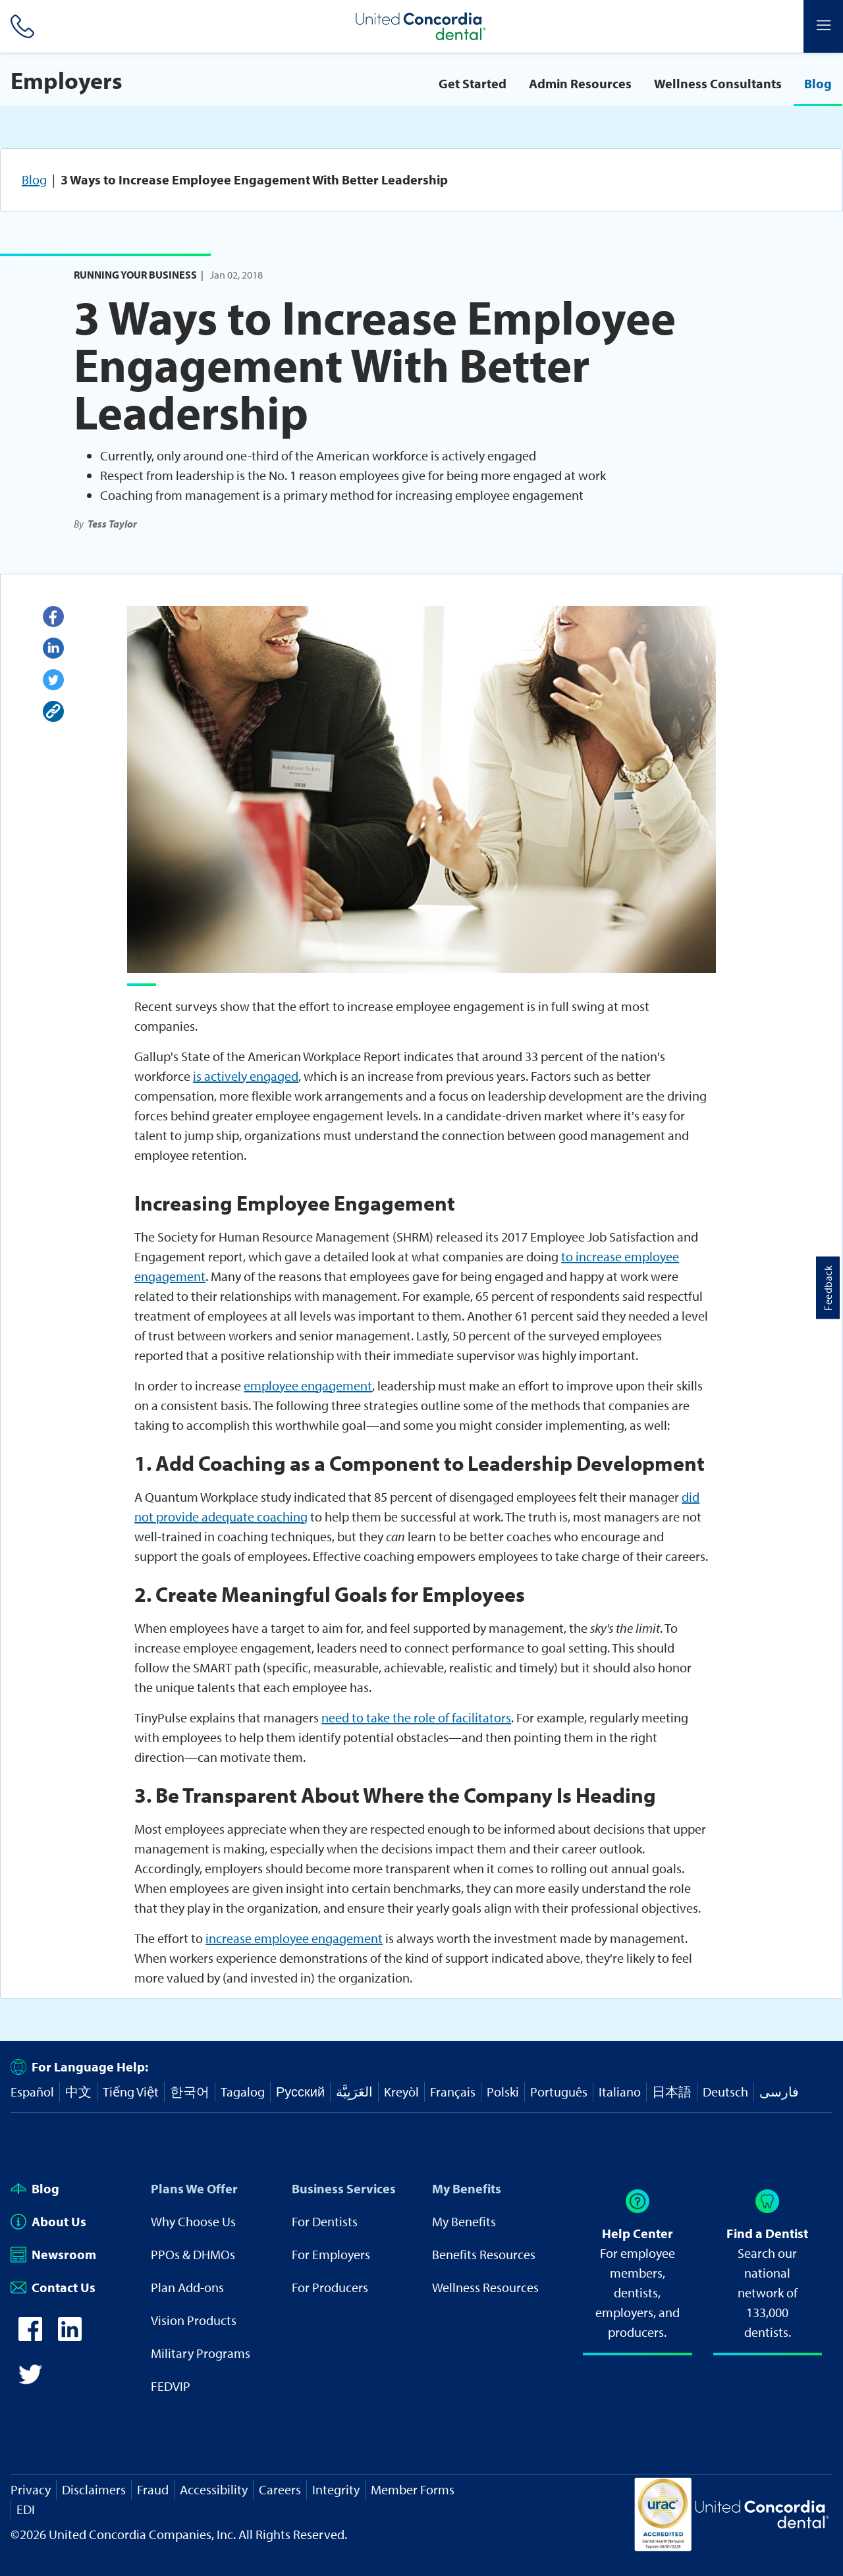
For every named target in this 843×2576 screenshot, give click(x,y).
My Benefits (466, 2188)
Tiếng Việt (131, 2091)
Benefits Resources (483, 2254)
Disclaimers (94, 2489)
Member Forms (412, 2489)
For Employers (331, 2254)
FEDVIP (170, 2386)
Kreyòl (401, 2091)
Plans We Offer (194, 2188)
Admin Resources (580, 83)
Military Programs (200, 2353)
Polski (503, 2091)
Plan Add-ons (187, 2287)
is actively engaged (245, 1076)
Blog (818, 83)
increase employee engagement (294, 1938)
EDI (25, 2509)
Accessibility (214, 2489)
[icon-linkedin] (70, 2336)
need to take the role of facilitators (416, 1717)
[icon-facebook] (30, 2336)
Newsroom (53, 2254)
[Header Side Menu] (823, 26)
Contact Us (53, 2287)
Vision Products (193, 2320)
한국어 (189, 2091)
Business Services (344, 2188)
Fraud (153, 2489)
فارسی (779, 2091)
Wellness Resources (485, 2287)
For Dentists (325, 2221)
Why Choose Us (193, 2221)
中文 (78, 2091)
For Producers (330, 2287)
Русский (300, 2091)
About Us (48, 2221)
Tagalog (243, 2091)
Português (558, 2091)
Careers (280, 2489)
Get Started (472, 83)
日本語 (672, 2091)
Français (453, 2091)
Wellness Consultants (718, 83)
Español (32, 2091)
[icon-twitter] (30, 2381)
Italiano (620, 2091)
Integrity (336, 2489)
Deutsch (725, 2091)
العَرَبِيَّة (354, 2091)
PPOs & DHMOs (193, 2254)
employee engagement (308, 1385)
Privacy (31, 2489)
